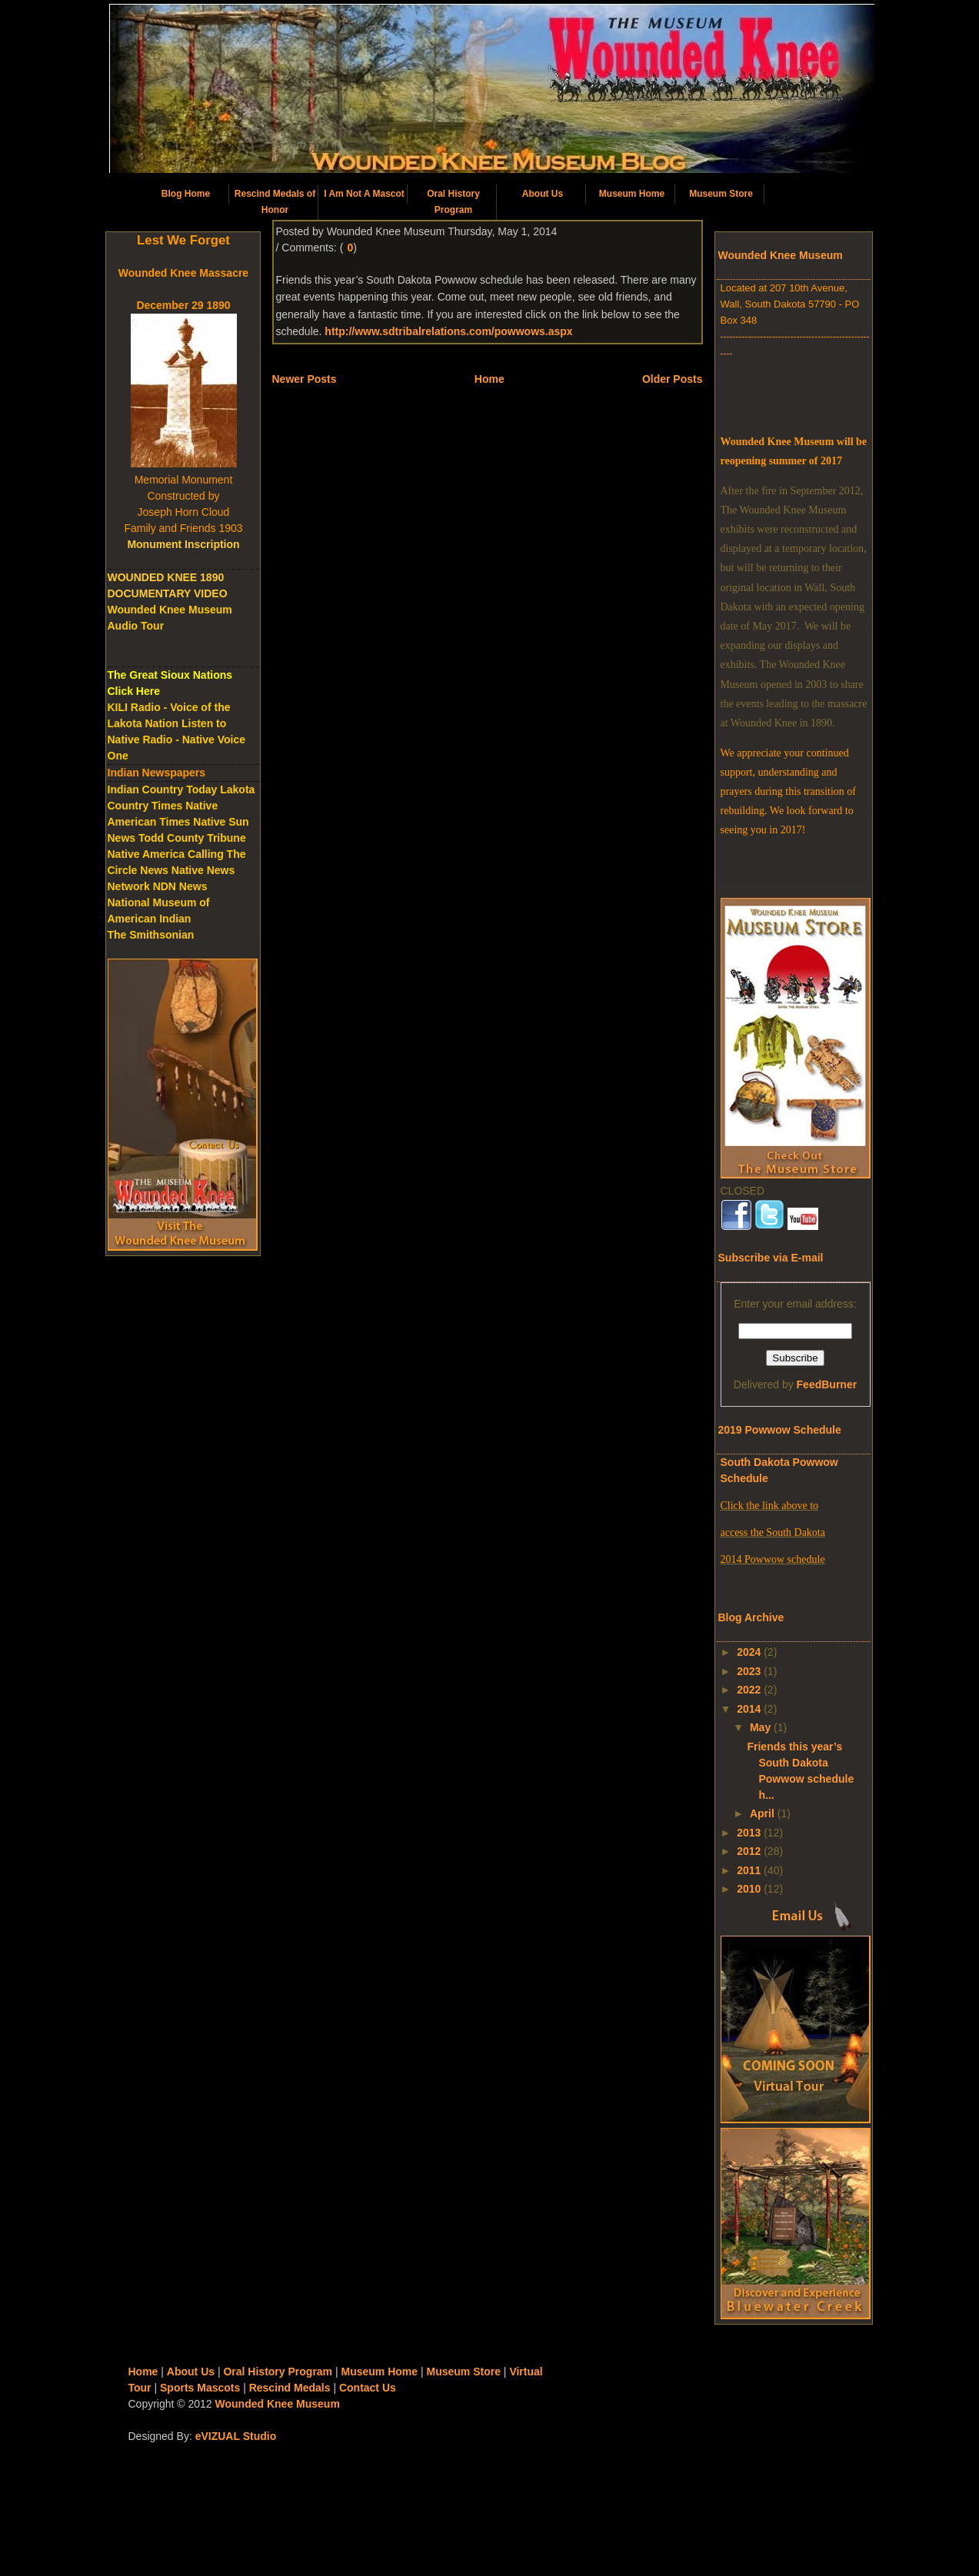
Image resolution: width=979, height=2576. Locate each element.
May (760, 1727)
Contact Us (367, 2388)
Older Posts (672, 379)
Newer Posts (304, 379)
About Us (542, 193)
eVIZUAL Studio (236, 2436)
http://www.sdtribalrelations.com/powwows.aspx (448, 331)
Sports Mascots (200, 2388)
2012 (749, 1851)
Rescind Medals (290, 2388)
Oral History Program (453, 201)
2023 (749, 1671)
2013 (749, 1832)
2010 (749, 1889)
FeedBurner (827, 1384)
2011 (749, 1870)
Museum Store (721, 193)
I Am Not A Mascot (364, 193)
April (762, 1813)
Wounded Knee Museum (277, 2404)
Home (489, 379)
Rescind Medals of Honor (275, 201)
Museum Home (631, 193)
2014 (749, 1709)
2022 (749, 1690)
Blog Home (186, 193)
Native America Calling (166, 854)
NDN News (180, 886)
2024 (749, 1652)
